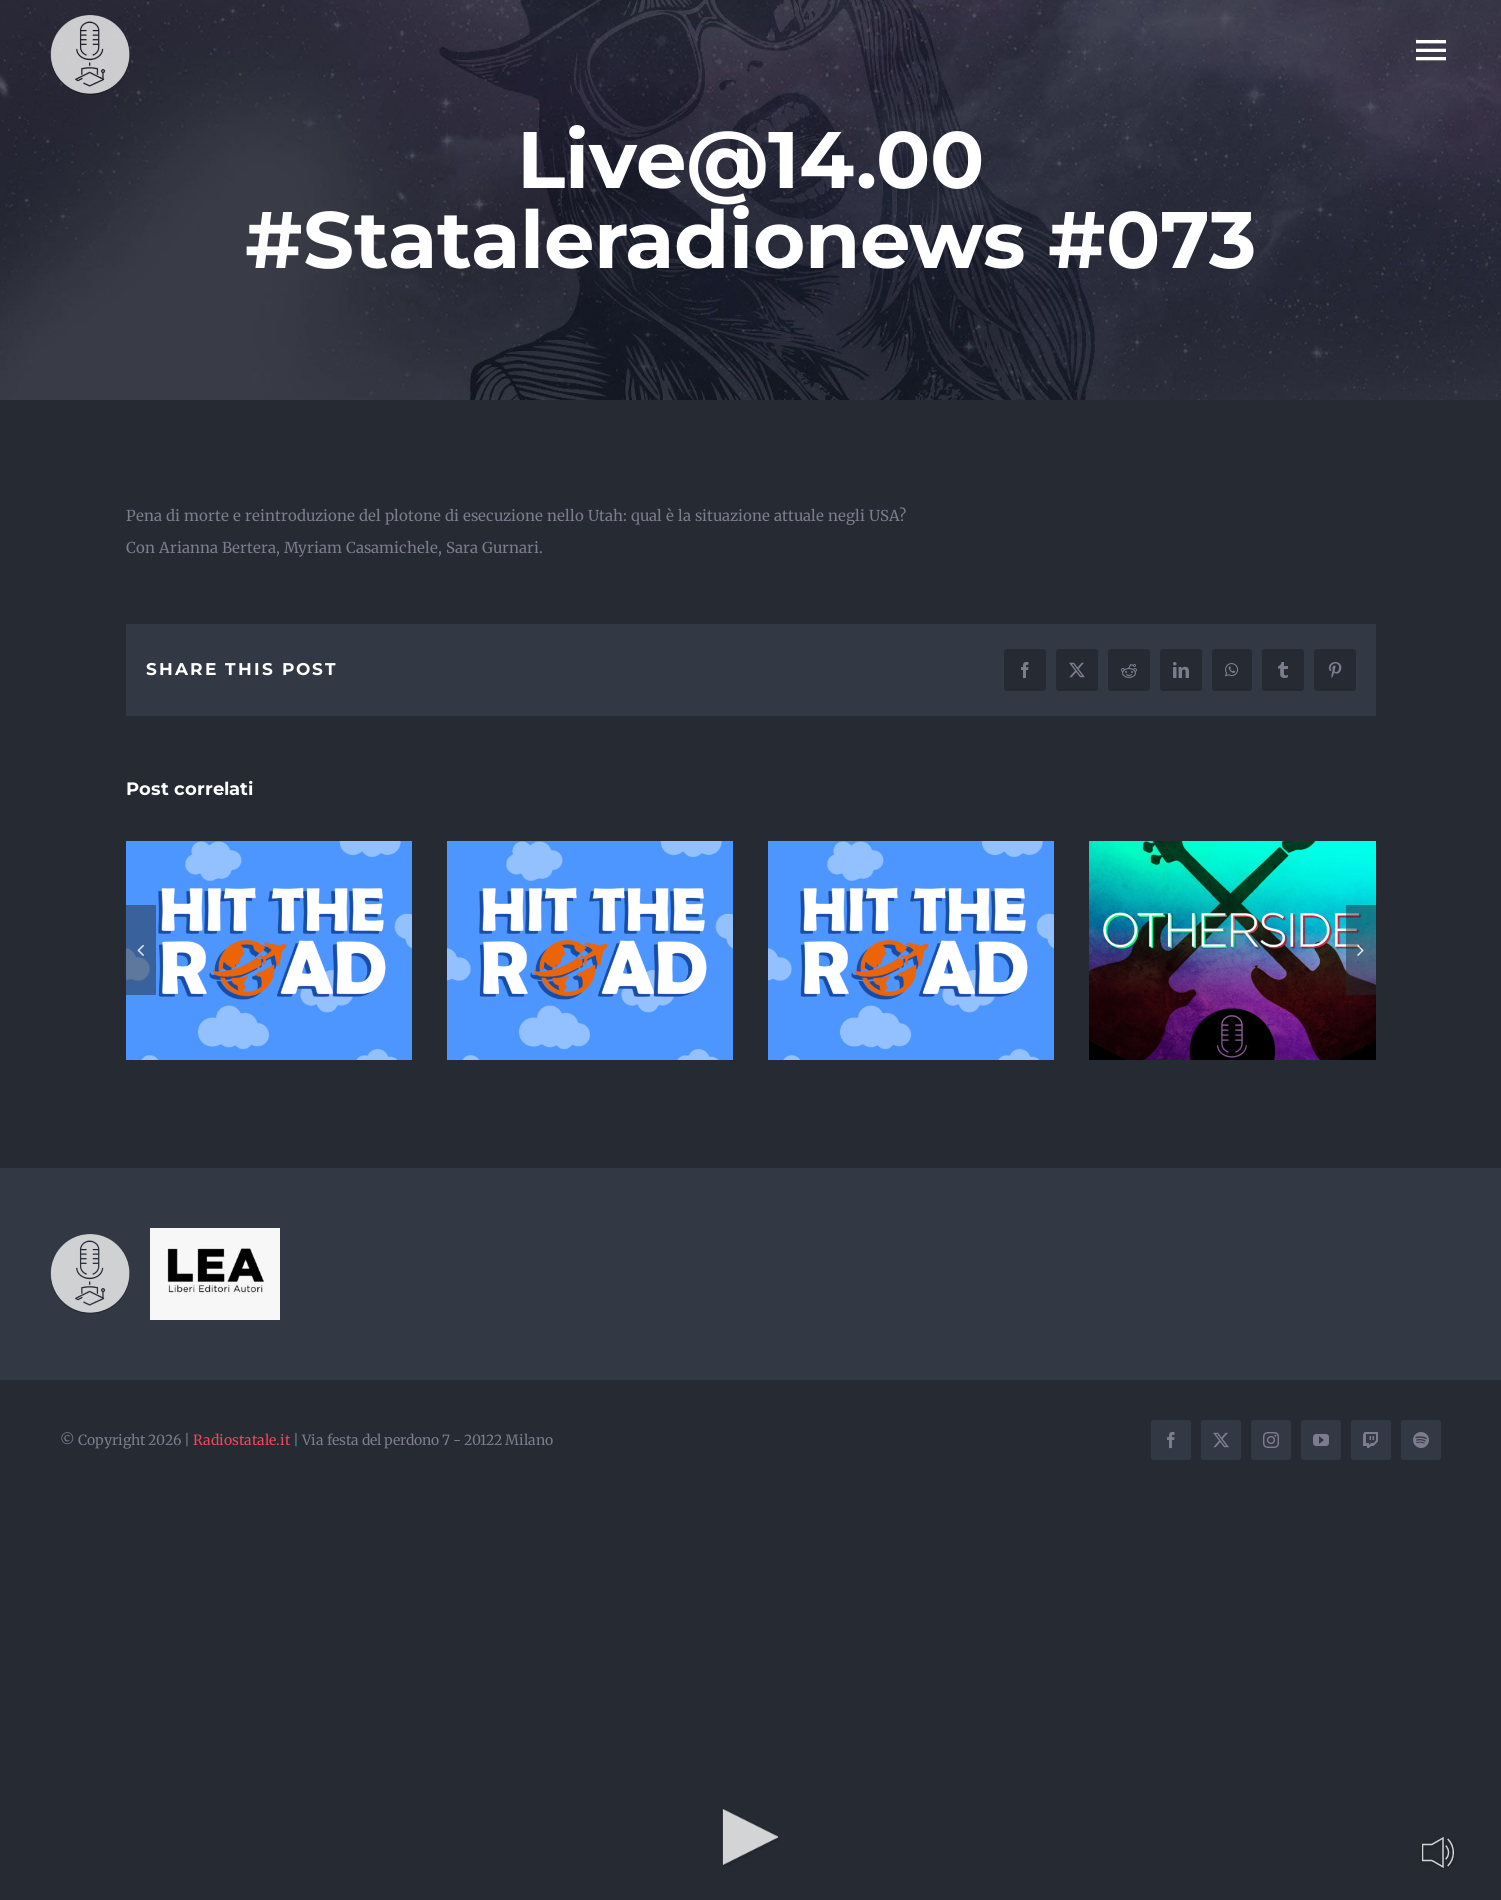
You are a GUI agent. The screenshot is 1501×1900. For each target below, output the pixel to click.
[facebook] (1171, 1440)
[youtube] (1321, 1440)
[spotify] (1421, 1440)
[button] (141, 950)
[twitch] (1371, 1440)
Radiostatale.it (241, 1440)
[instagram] (1271, 1440)
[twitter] (1221, 1440)
